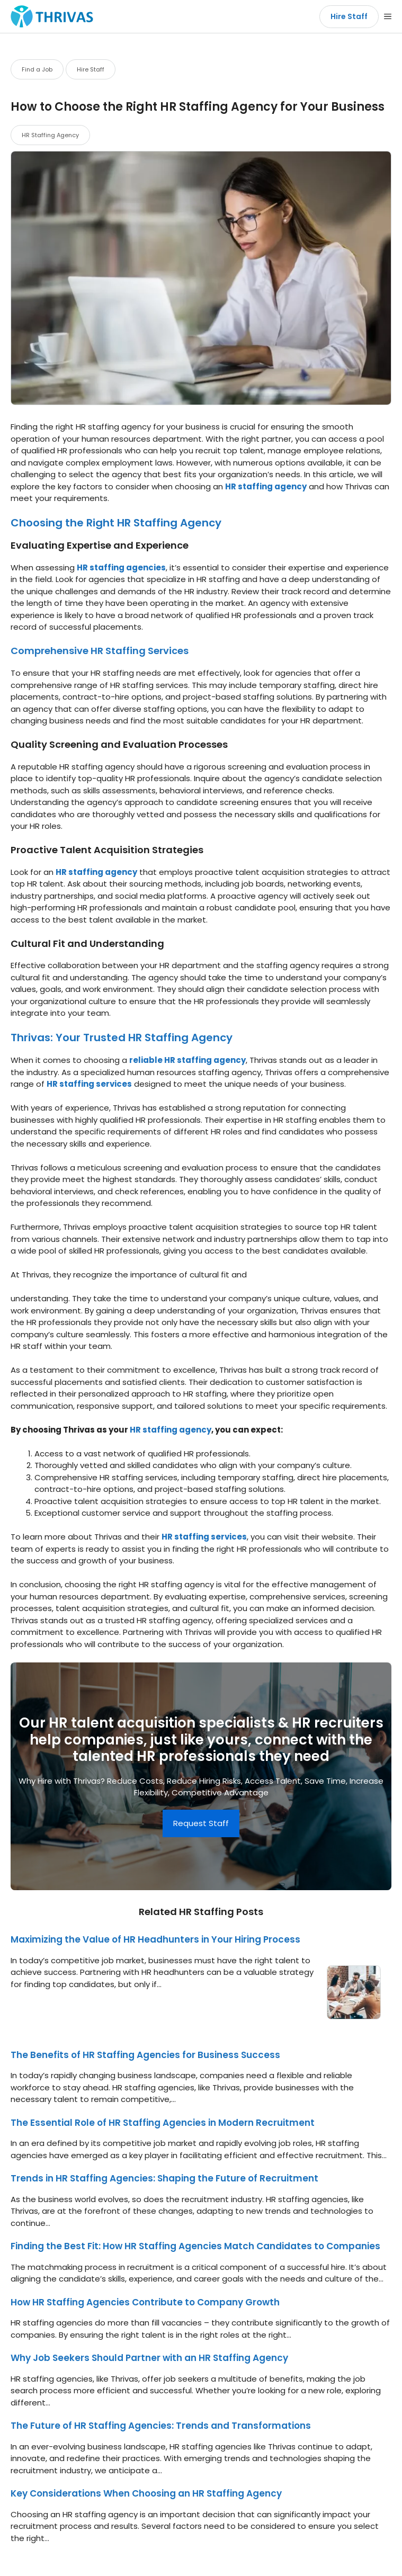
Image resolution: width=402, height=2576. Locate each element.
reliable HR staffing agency (187, 1060)
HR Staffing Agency (50, 135)
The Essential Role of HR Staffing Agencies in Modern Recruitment (163, 2122)
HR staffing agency (266, 486)
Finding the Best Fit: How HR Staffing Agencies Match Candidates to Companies (195, 2246)
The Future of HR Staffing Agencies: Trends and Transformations (161, 2425)
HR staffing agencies (121, 567)
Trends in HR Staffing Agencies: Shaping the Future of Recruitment (164, 2178)
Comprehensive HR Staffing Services (100, 650)
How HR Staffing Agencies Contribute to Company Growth (145, 2302)
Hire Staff (349, 16)
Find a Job (37, 69)
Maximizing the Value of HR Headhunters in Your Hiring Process (155, 1939)
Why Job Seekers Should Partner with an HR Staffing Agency (149, 2357)
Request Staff (201, 1823)
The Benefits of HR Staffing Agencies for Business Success (145, 2055)
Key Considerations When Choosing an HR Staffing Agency (146, 2493)
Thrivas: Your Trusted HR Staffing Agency (122, 1037)
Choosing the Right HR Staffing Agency (116, 522)
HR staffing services (89, 1083)
